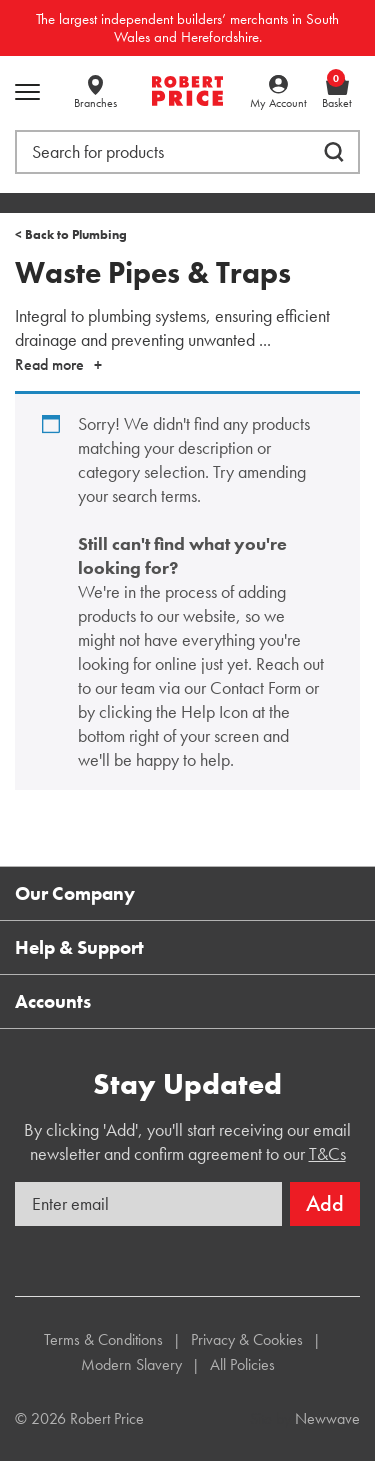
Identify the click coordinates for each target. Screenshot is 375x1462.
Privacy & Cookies (247, 1339)
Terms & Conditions (103, 1339)
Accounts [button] (53, 1001)
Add (325, 1203)
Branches (95, 103)
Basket (337, 93)
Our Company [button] (75, 893)
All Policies (242, 1364)
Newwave (327, 1418)
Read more (49, 364)
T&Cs (327, 1153)
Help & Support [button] (79, 947)
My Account (278, 103)
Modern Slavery (131, 1364)
